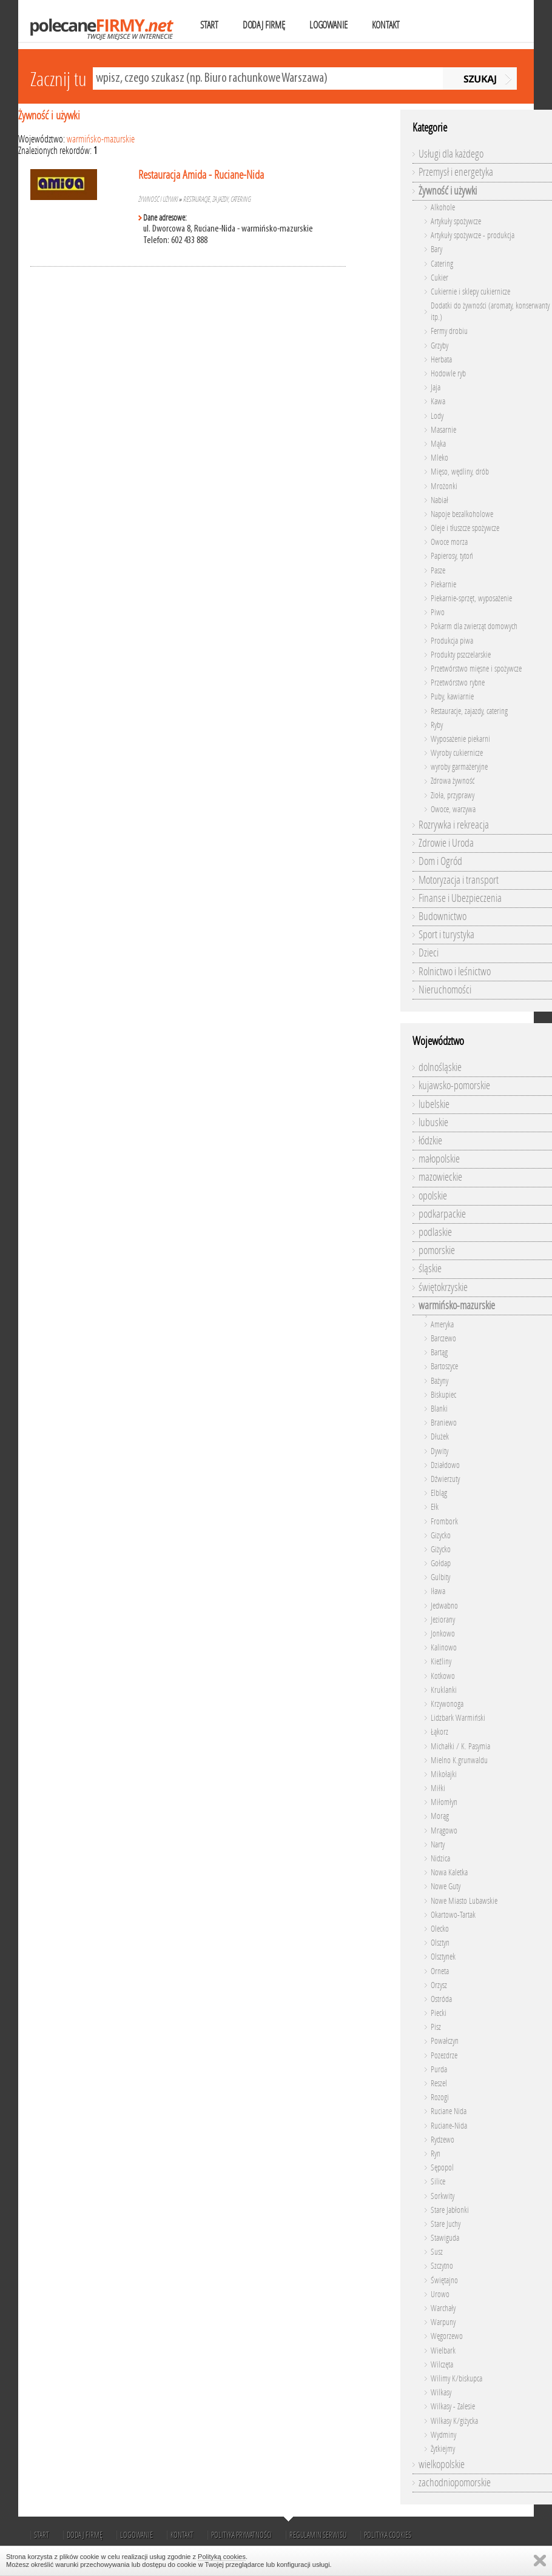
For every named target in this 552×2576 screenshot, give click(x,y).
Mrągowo (444, 1831)
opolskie (433, 1196)
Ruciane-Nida (449, 2126)
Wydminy (443, 2435)
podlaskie (435, 1232)
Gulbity (440, 1577)
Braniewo (444, 1423)
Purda (439, 2069)
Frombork (444, 1522)
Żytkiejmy (443, 2449)
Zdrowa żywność (452, 781)
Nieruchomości (445, 989)
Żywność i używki (49, 115)
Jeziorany (443, 1620)
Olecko (440, 1929)
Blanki (439, 1409)
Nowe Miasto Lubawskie (464, 1901)
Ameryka (442, 1325)
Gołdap (441, 1563)
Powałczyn (445, 2041)
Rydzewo (442, 2140)
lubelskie (434, 1104)
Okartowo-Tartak (453, 1915)
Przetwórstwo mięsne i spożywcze (476, 669)
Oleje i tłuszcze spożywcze (465, 528)
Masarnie (443, 430)
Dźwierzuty (445, 1479)
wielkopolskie (442, 2464)
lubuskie (433, 1122)
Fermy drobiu (449, 331)
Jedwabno (444, 1606)
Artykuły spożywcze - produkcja (472, 235)
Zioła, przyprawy (452, 795)
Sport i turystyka (446, 934)
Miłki (438, 1788)
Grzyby (439, 346)
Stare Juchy (445, 2224)
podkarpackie (442, 1214)
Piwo (438, 612)
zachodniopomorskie (455, 2482)
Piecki (438, 2013)
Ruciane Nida (448, 2111)
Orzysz (439, 1985)
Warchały (443, 2308)
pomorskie (437, 1250)
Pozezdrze (444, 2055)
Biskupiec (443, 1395)
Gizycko (441, 1535)
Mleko (439, 458)
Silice (438, 2182)
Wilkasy (441, 2392)
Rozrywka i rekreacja (454, 825)
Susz (437, 2252)
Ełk (435, 1507)
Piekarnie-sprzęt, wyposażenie (471, 598)
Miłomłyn (444, 1802)
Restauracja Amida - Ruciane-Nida (201, 175)
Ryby (437, 725)
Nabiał (439, 500)
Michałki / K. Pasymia (460, 1746)
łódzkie (430, 1140)
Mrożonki (444, 486)
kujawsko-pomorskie (454, 1085)
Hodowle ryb (448, 374)
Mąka (438, 444)
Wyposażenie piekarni (460, 739)
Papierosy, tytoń (452, 556)
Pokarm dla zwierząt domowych (474, 626)
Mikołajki (444, 1774)
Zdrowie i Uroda (446, 843)
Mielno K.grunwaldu (459, 1760)
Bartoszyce (444, 1366)
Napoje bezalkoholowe (462, 514)
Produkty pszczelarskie (461, 655)
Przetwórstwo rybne (458, 683)
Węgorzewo (447, 2336)
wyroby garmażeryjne (459, 767)
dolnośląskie (440, 1067)
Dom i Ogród (440, 861)
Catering (442, 264)
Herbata (441, 360)
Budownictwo (442, 916)
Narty (438, 1845)
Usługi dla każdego (451, 154)
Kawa (438, 401)
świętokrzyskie (443, 1287)
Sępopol (442, 2168)
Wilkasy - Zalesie (453, 2406)
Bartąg (439, 1352)
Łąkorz (439, 1732)
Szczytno (442, 2266)
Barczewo (443, 1338)
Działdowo (445, 1465)
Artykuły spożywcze (456, 221)
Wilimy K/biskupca (456, 2379)
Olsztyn (440, 1943)
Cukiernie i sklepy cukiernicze (470, 292)
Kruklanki (444, 1690)
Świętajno (444, 2280)
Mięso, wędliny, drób (460, 472)
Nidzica (440, 1859)
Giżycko (441, 1549)
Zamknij (540, 2560)
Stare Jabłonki (450, 2210)
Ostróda (441, 1999)
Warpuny (443, 2322)
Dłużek (440, 1437)
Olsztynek (443, 1957)
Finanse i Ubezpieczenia (460, 898)
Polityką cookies (222, 2556)
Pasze (438, 571)
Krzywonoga (447, 1704)
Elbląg (439, 1493)
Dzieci (429, 952)
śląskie (430, 1268)
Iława (438, 1591)
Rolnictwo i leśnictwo (455, 971)
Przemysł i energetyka (456, 172)
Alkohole (443, 207)
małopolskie (439, 1159)
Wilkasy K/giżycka (454, 2421)
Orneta (440, 1971)
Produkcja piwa (452, 641)
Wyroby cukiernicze (457, 753)
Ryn (435, 2154)
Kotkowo (443, 1676)
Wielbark (443, 2351)
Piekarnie (443, 584)
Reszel (439, 2083)
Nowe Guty (445, 1886)
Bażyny (439, 1381)
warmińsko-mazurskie (101, 139)
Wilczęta (442, 2365)
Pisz (436, 2027)
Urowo (440, 2294)
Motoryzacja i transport (459, 880)
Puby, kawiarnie (452, 697)
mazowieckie (440, 1177)
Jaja (435, 387)
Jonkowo (443, 1634)
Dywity (439, 1451)
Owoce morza (449, 542)
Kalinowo (444, 1648)
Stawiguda (445, 2238)
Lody (437, 416)
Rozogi (440, 2097)
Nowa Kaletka (449, 1872)
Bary (436, 249)
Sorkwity (442, 2196)
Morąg (440, 1816)
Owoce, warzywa (453, 809)
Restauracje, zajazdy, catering (217, 199)
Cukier (439, 278)
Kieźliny (441, 1662)
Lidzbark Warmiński (458, 1718)
